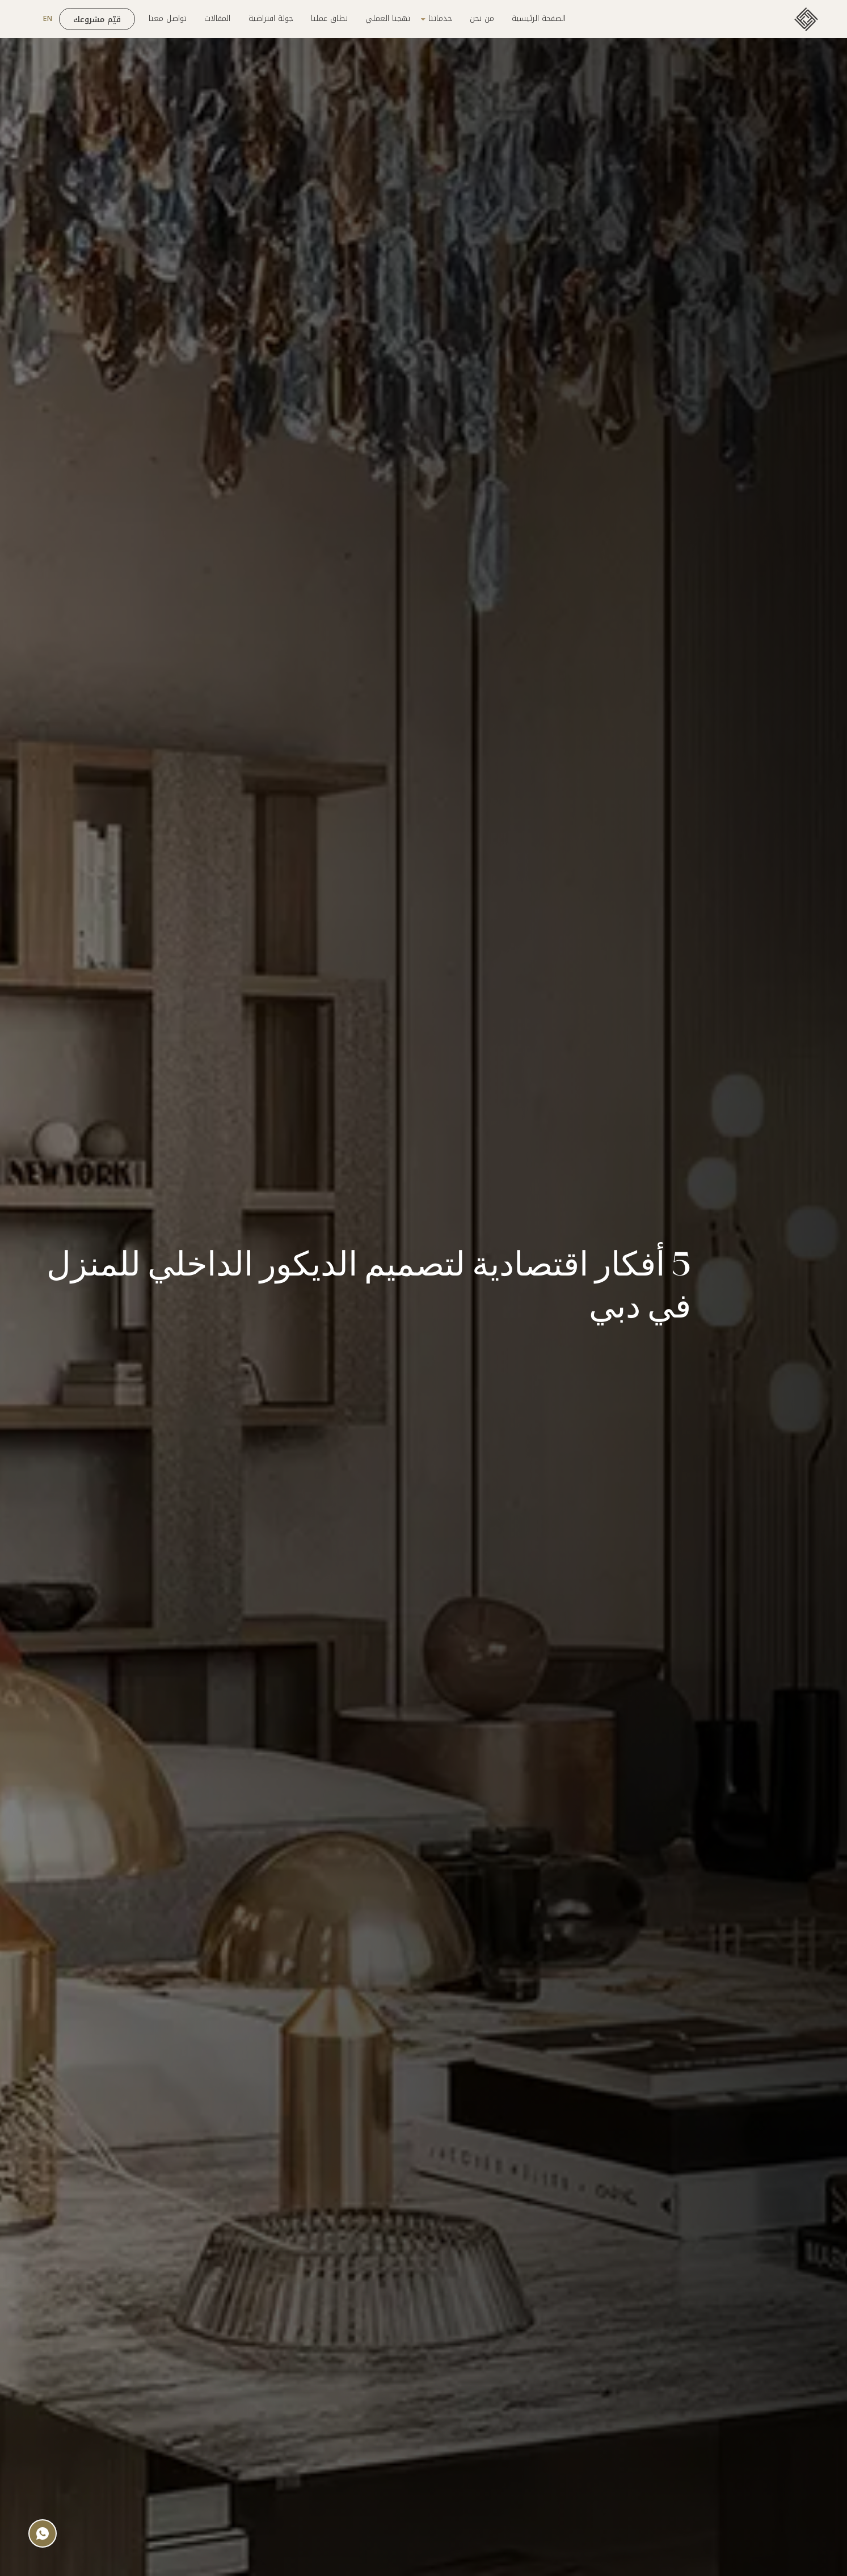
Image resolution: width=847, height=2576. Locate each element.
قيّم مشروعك (97, 19)
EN (47, 19)
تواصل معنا (168, 19)
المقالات (217, 19)
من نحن (482, 19)
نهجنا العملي (387, 19)
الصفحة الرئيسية (539, 19)
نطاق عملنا (329, 19)
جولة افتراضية (270, 19)
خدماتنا (440, 19)
